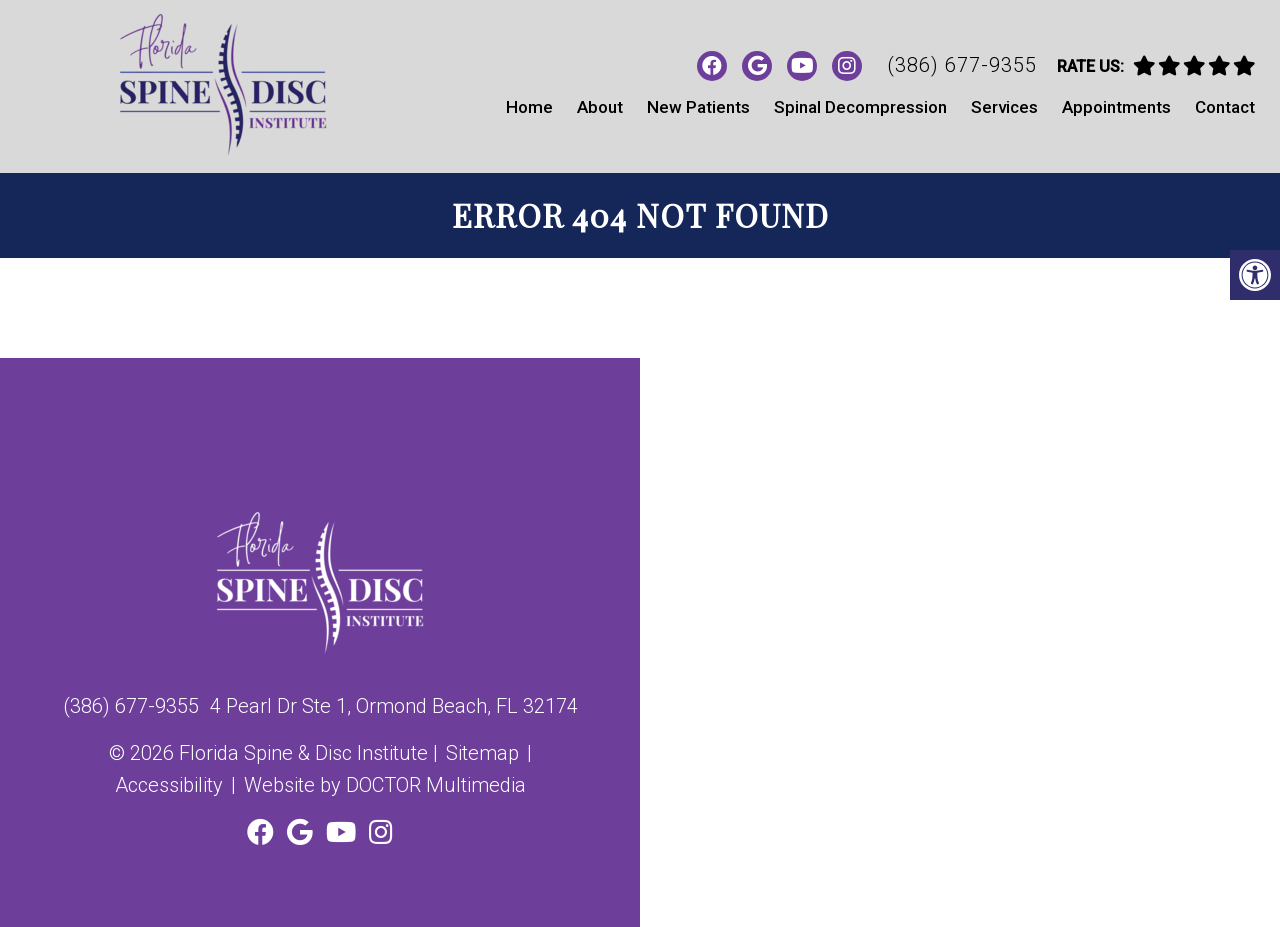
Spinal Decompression (860, 107)
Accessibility (169, 785)
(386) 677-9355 (962, 65)
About (600, 107)
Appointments (1116, 107)
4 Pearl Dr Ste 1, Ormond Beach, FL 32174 (394, 706)
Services (1004, 107)
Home (529, 107)
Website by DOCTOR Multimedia (385, 785)
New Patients (698, 107)
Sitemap (482, 753)
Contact (1225, 107)
